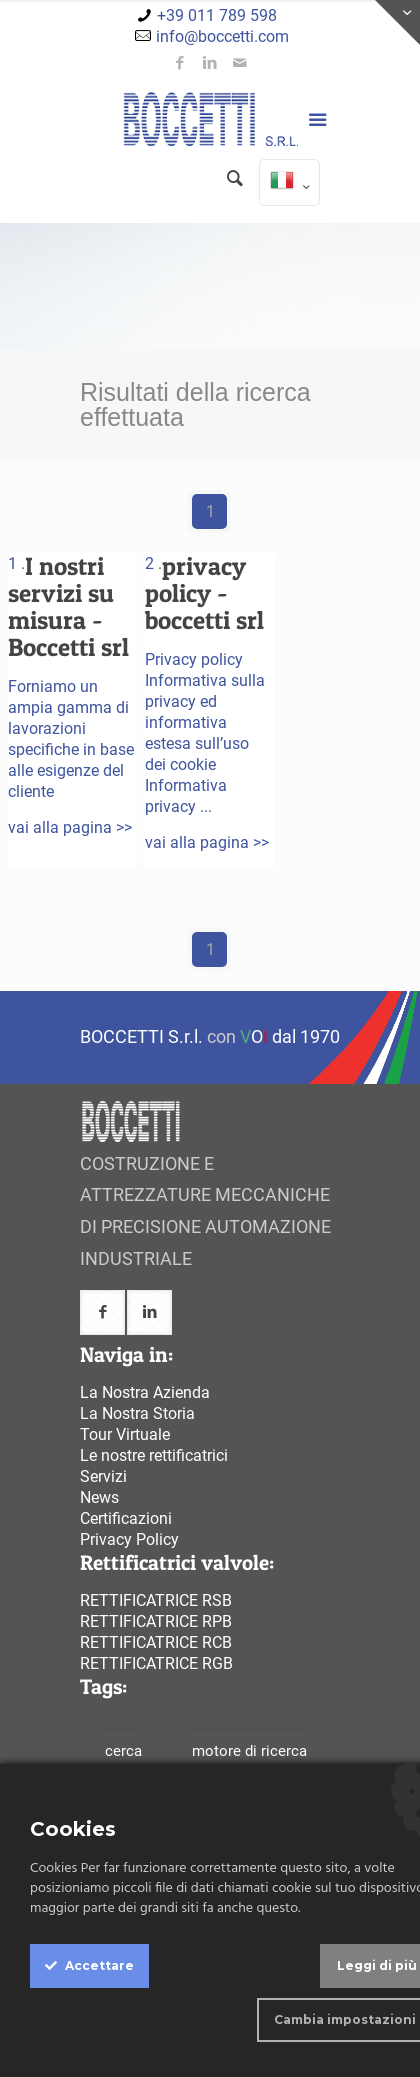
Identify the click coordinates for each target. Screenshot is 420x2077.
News (99, 1497)
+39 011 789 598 (217, 15)
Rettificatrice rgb (156, 1663)
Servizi (103, 1476)
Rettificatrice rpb (156, 1621)
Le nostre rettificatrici (154, 1455)
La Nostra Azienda (145, 1392)
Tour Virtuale (125, 1434)
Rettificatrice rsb (156, 1600)
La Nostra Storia (137, 1413)
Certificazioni (126, 1518)
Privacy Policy (129, 1539)
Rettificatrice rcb (156, 1642)
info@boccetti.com (222, 36)
